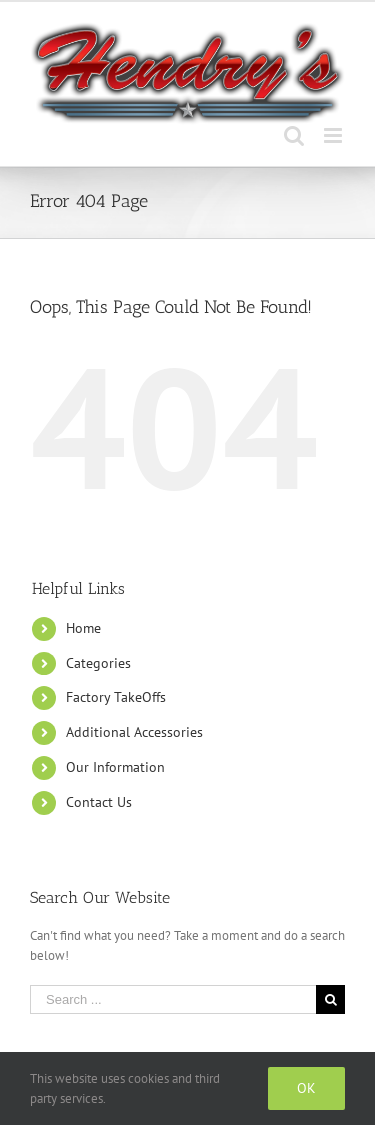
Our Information (115, 767)
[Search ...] (173, 999)
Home (83, 628)
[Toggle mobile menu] (334, 135)
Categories (98, 663)
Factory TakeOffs (116, 697)
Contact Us (99, 802)
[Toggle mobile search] (294, 135)
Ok (306, 1088)
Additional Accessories (134, 732)
